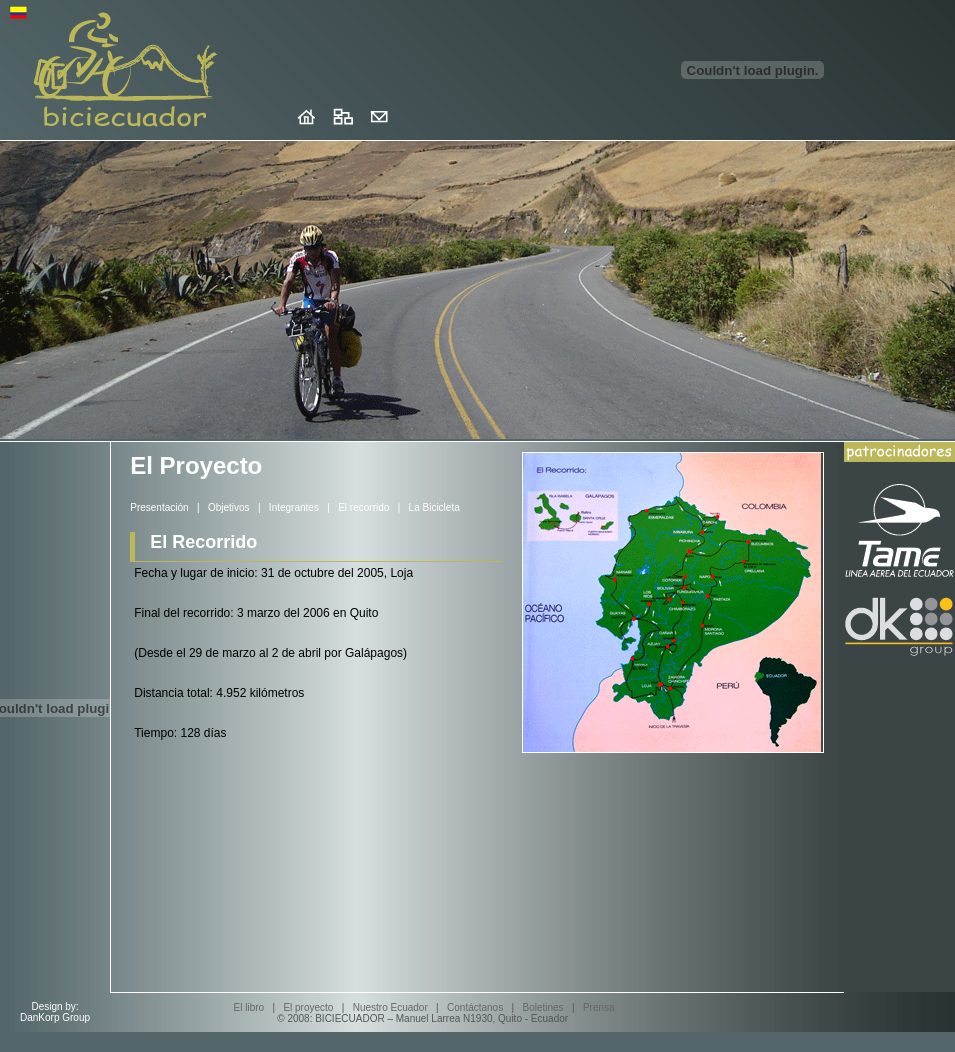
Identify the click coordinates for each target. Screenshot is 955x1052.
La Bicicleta (434, 507)
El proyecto (308, 1007)
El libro (249, 1007)
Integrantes (294, 507)
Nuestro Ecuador (390, 1007)
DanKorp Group (55, 1017)
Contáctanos (475, 1007)
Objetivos (229, 507)
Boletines (542, 1007)
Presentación (159, 507)
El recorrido (363, 507)
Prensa (599, 1007)
